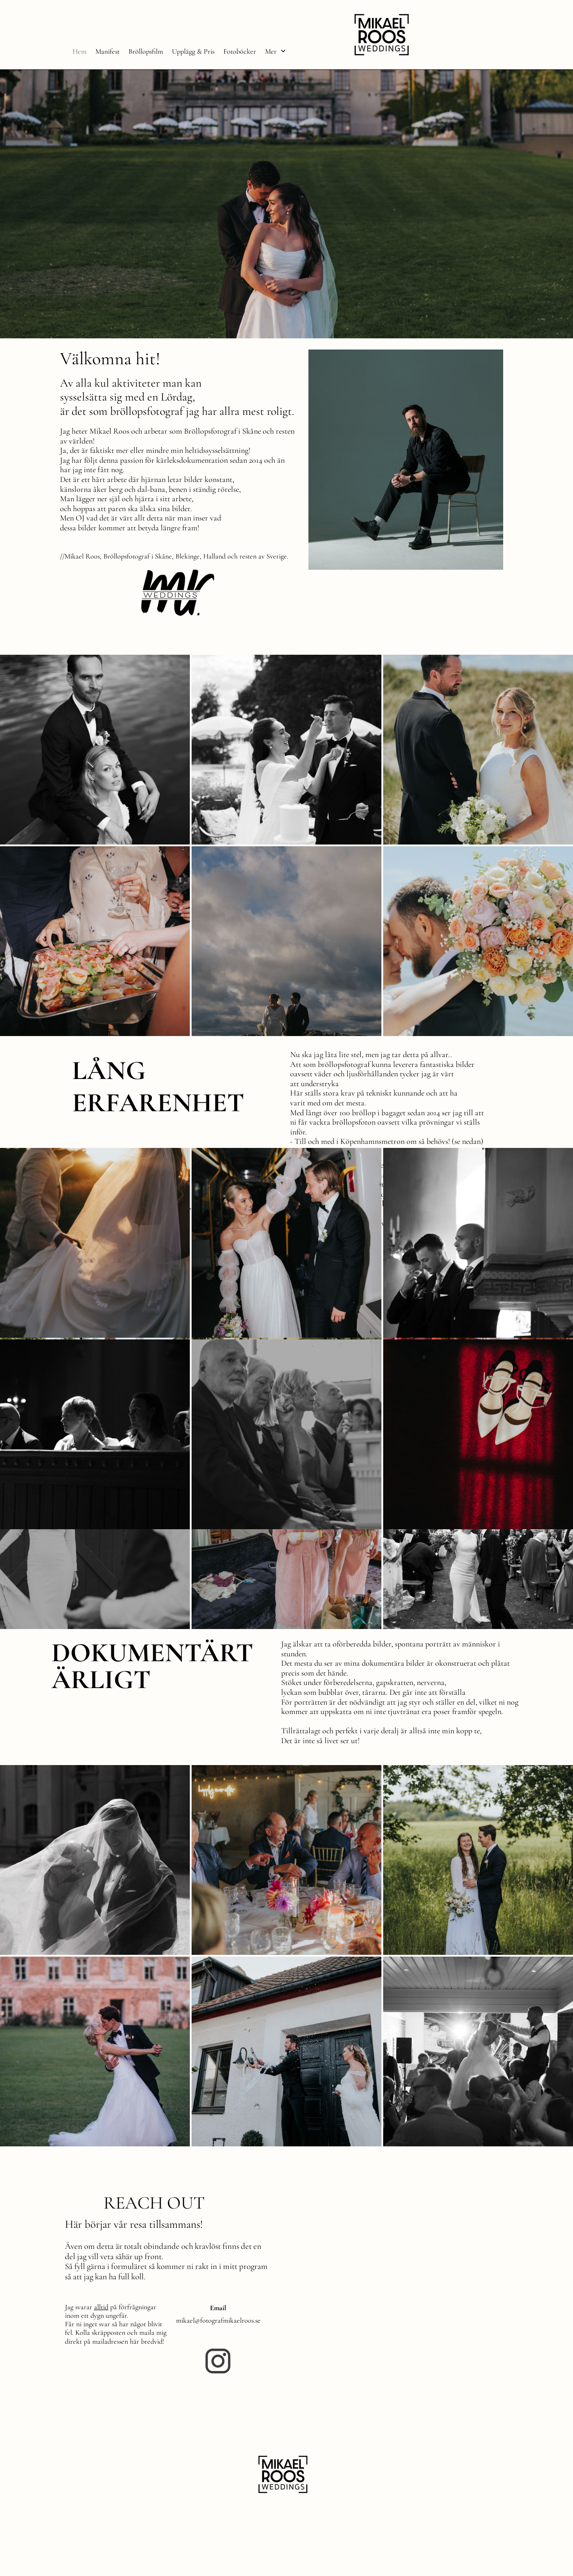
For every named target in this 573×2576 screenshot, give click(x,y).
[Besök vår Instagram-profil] (218, 2361)
